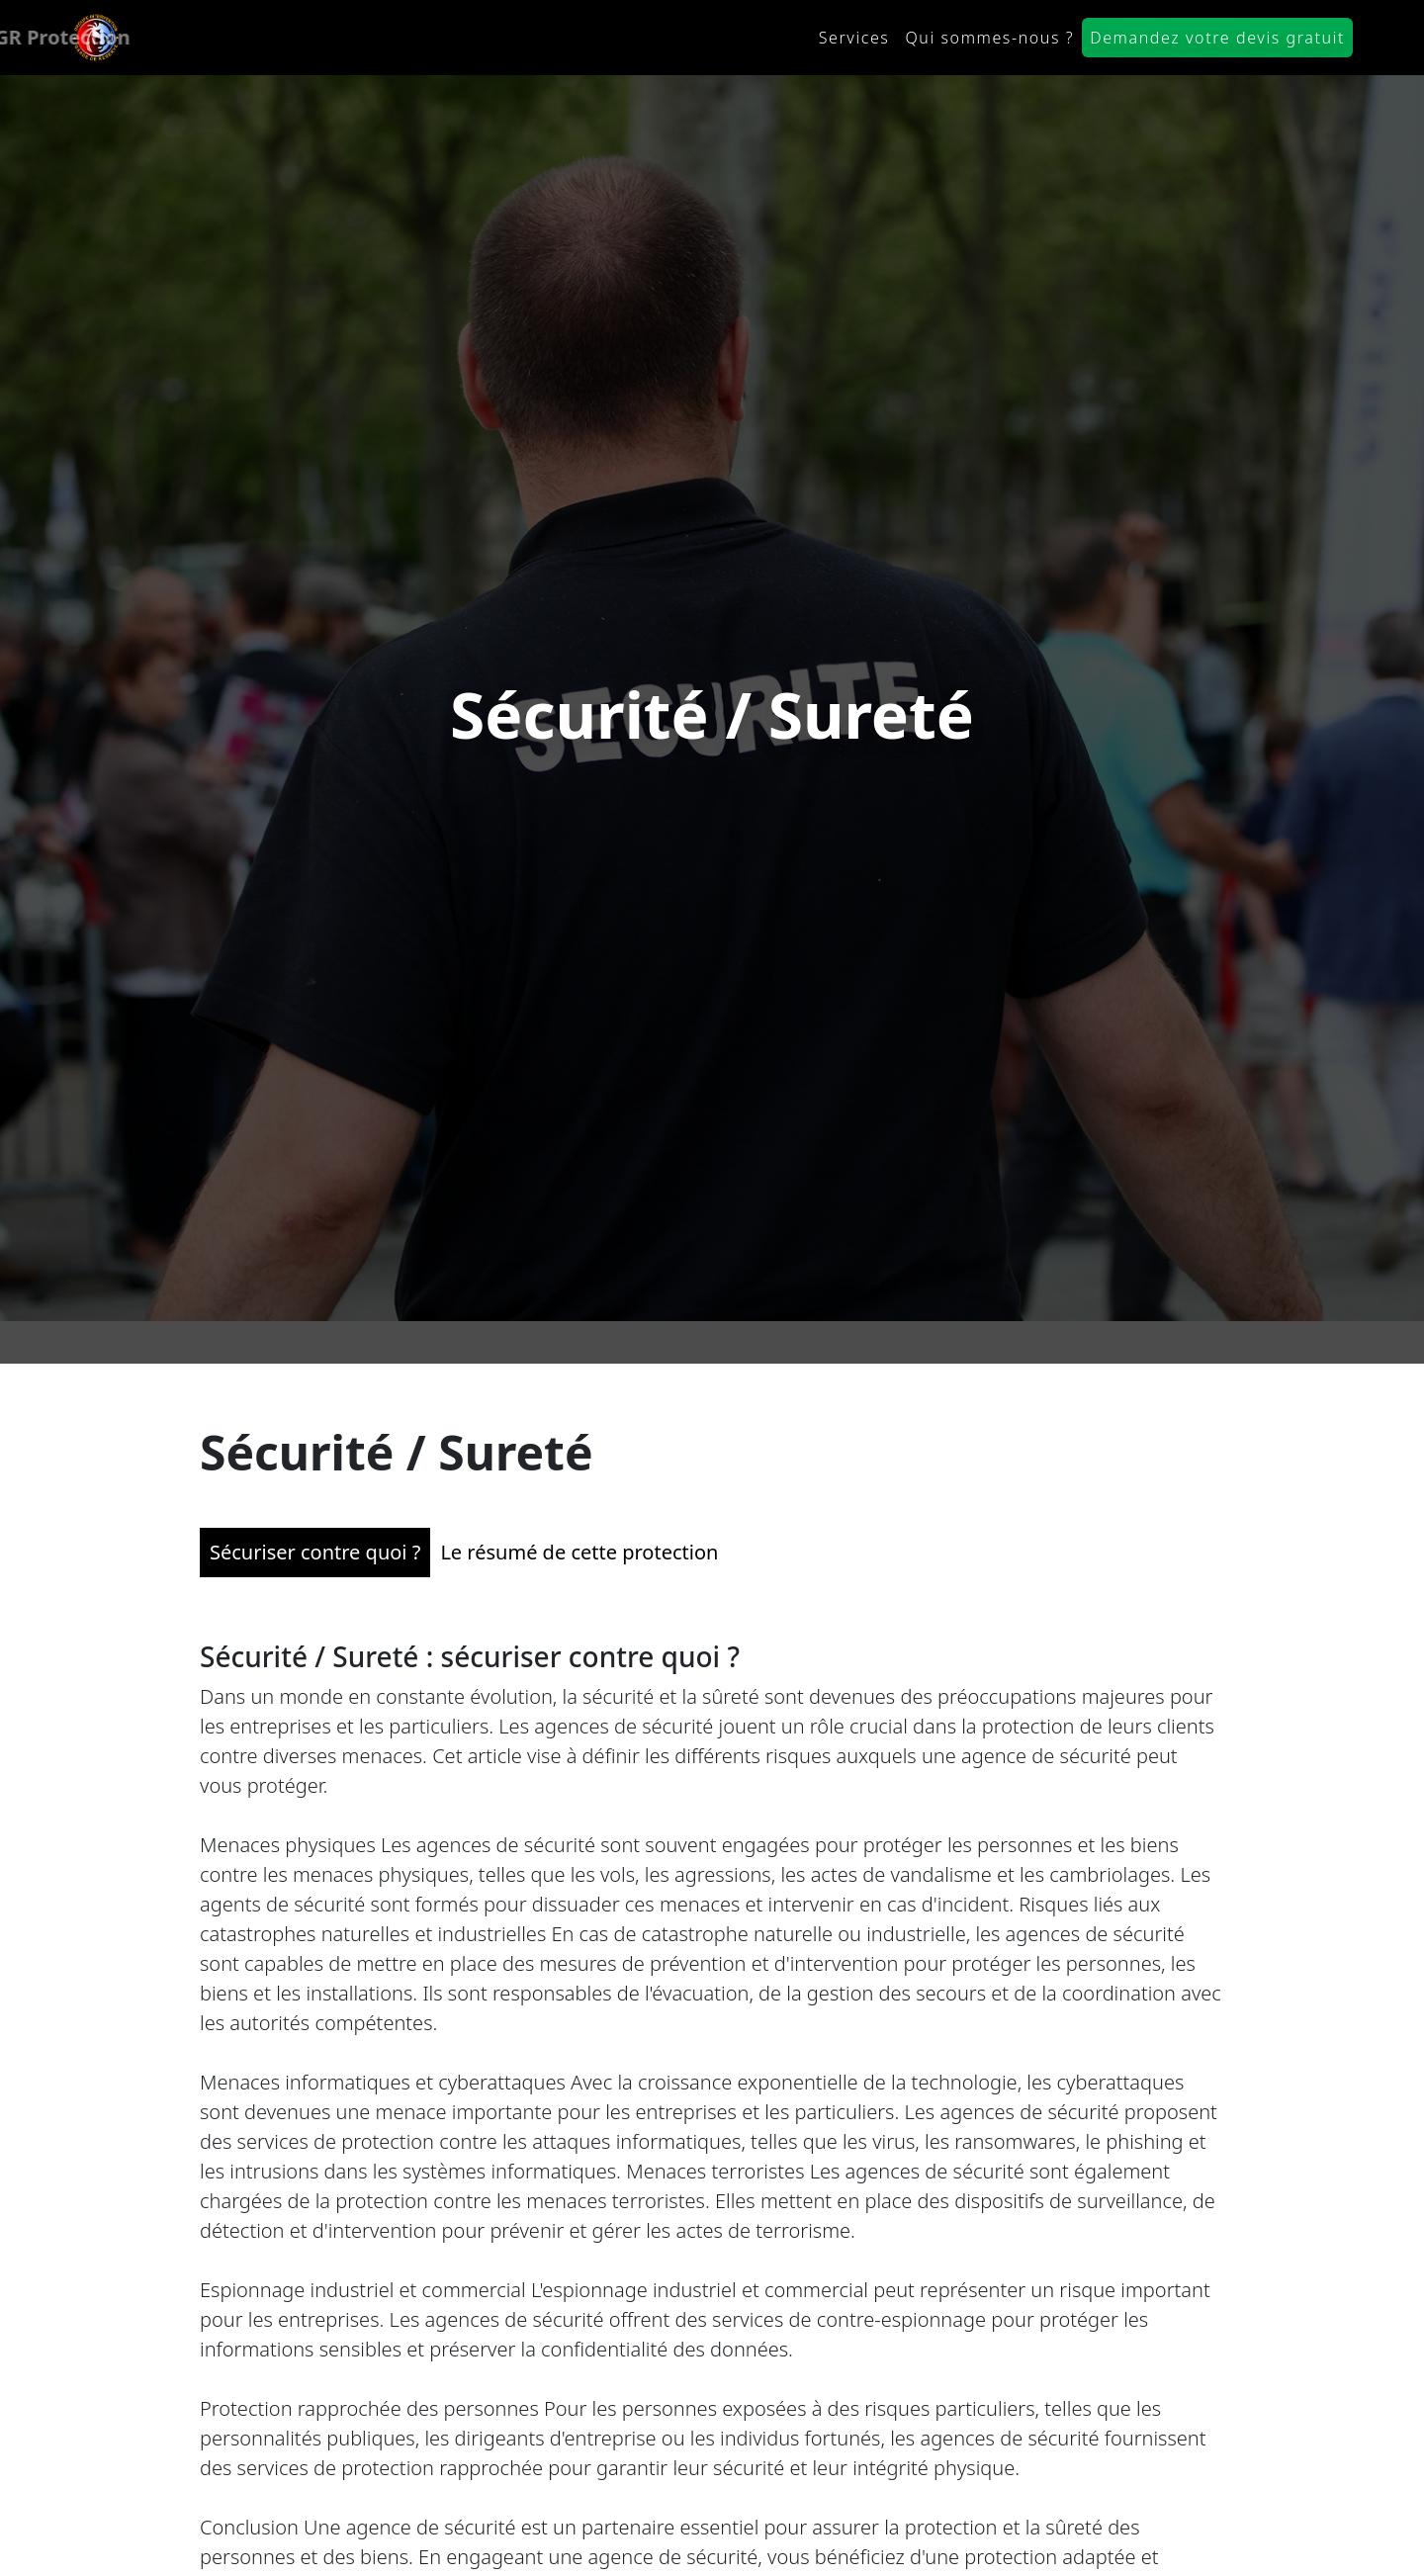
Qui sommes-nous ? (989, 37)
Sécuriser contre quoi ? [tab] (315, 1539)
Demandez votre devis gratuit (1217, 37)
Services (854, 37)
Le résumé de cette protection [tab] (579, 1539)
